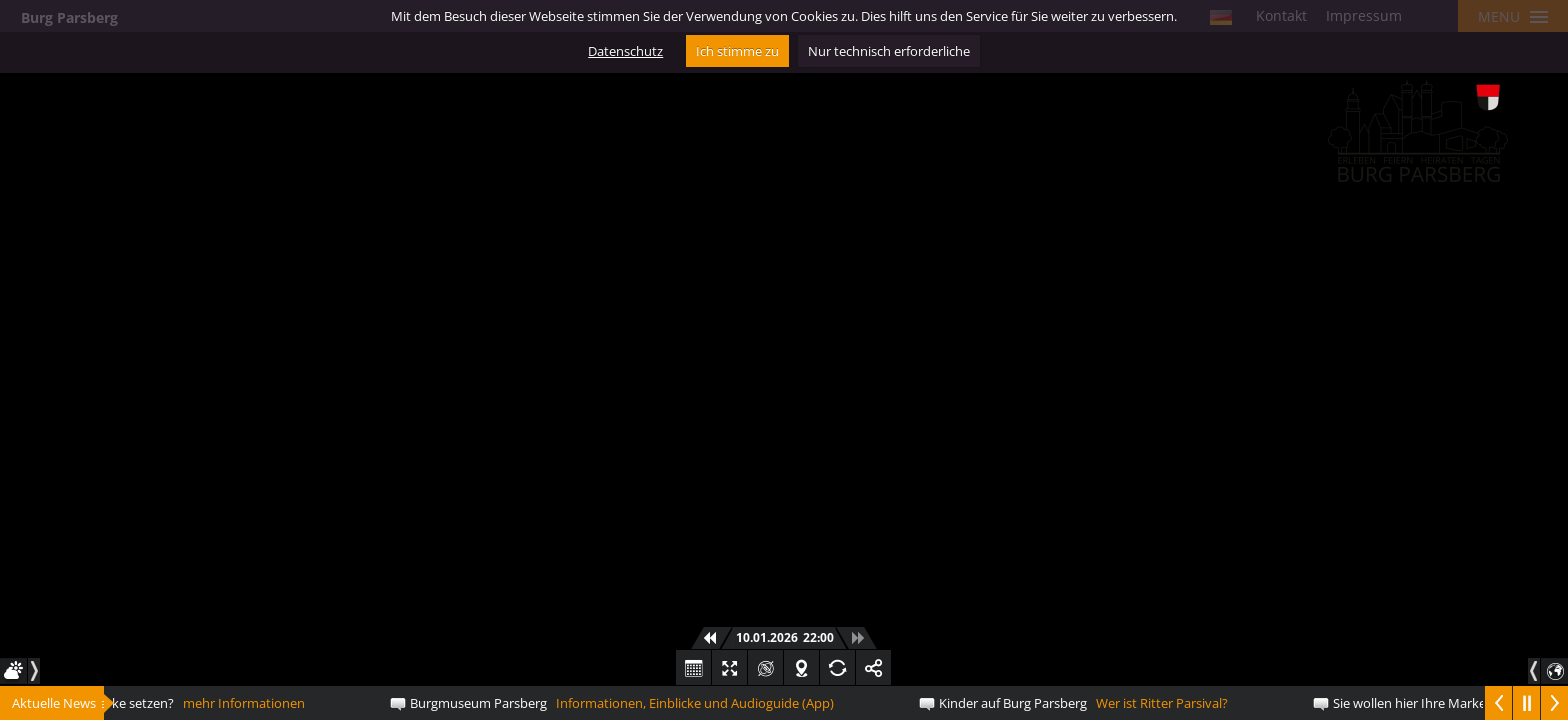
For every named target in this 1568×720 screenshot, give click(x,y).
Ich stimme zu (737, 51)
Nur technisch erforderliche (889, 51)
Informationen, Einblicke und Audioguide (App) (625, 703)
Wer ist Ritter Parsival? (1086, 703)
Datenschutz (625, 51)
